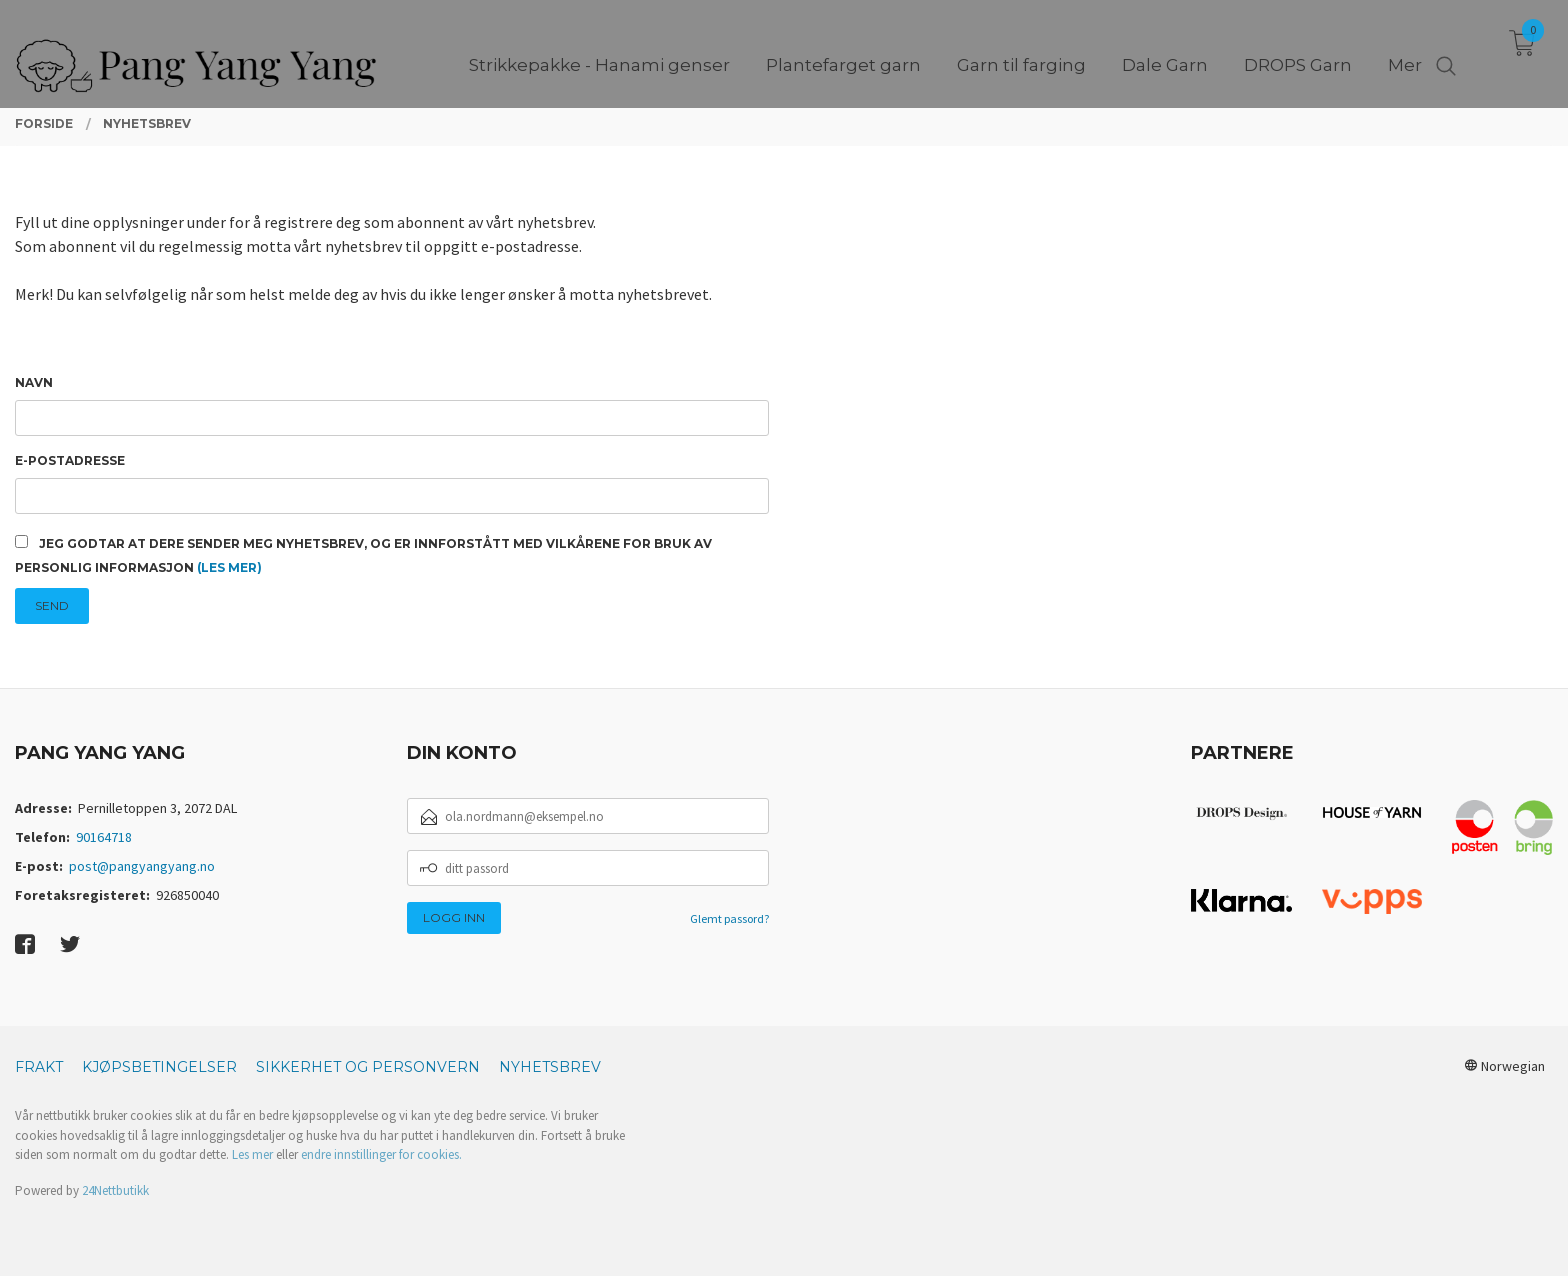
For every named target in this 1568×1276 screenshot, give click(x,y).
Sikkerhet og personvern (368, 1067)
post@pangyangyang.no (142, 866)
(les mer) (229, 567)
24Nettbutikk (115, 1190)
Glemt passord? (729, 918)
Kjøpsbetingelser (159, 1067)
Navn (34, 382)
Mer (1405, 51)
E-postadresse (70, 460)
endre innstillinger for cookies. (381, 1154)
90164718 (104, 837)
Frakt (39, 1067)
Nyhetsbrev (550, 1067)
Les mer (252, 1154)
